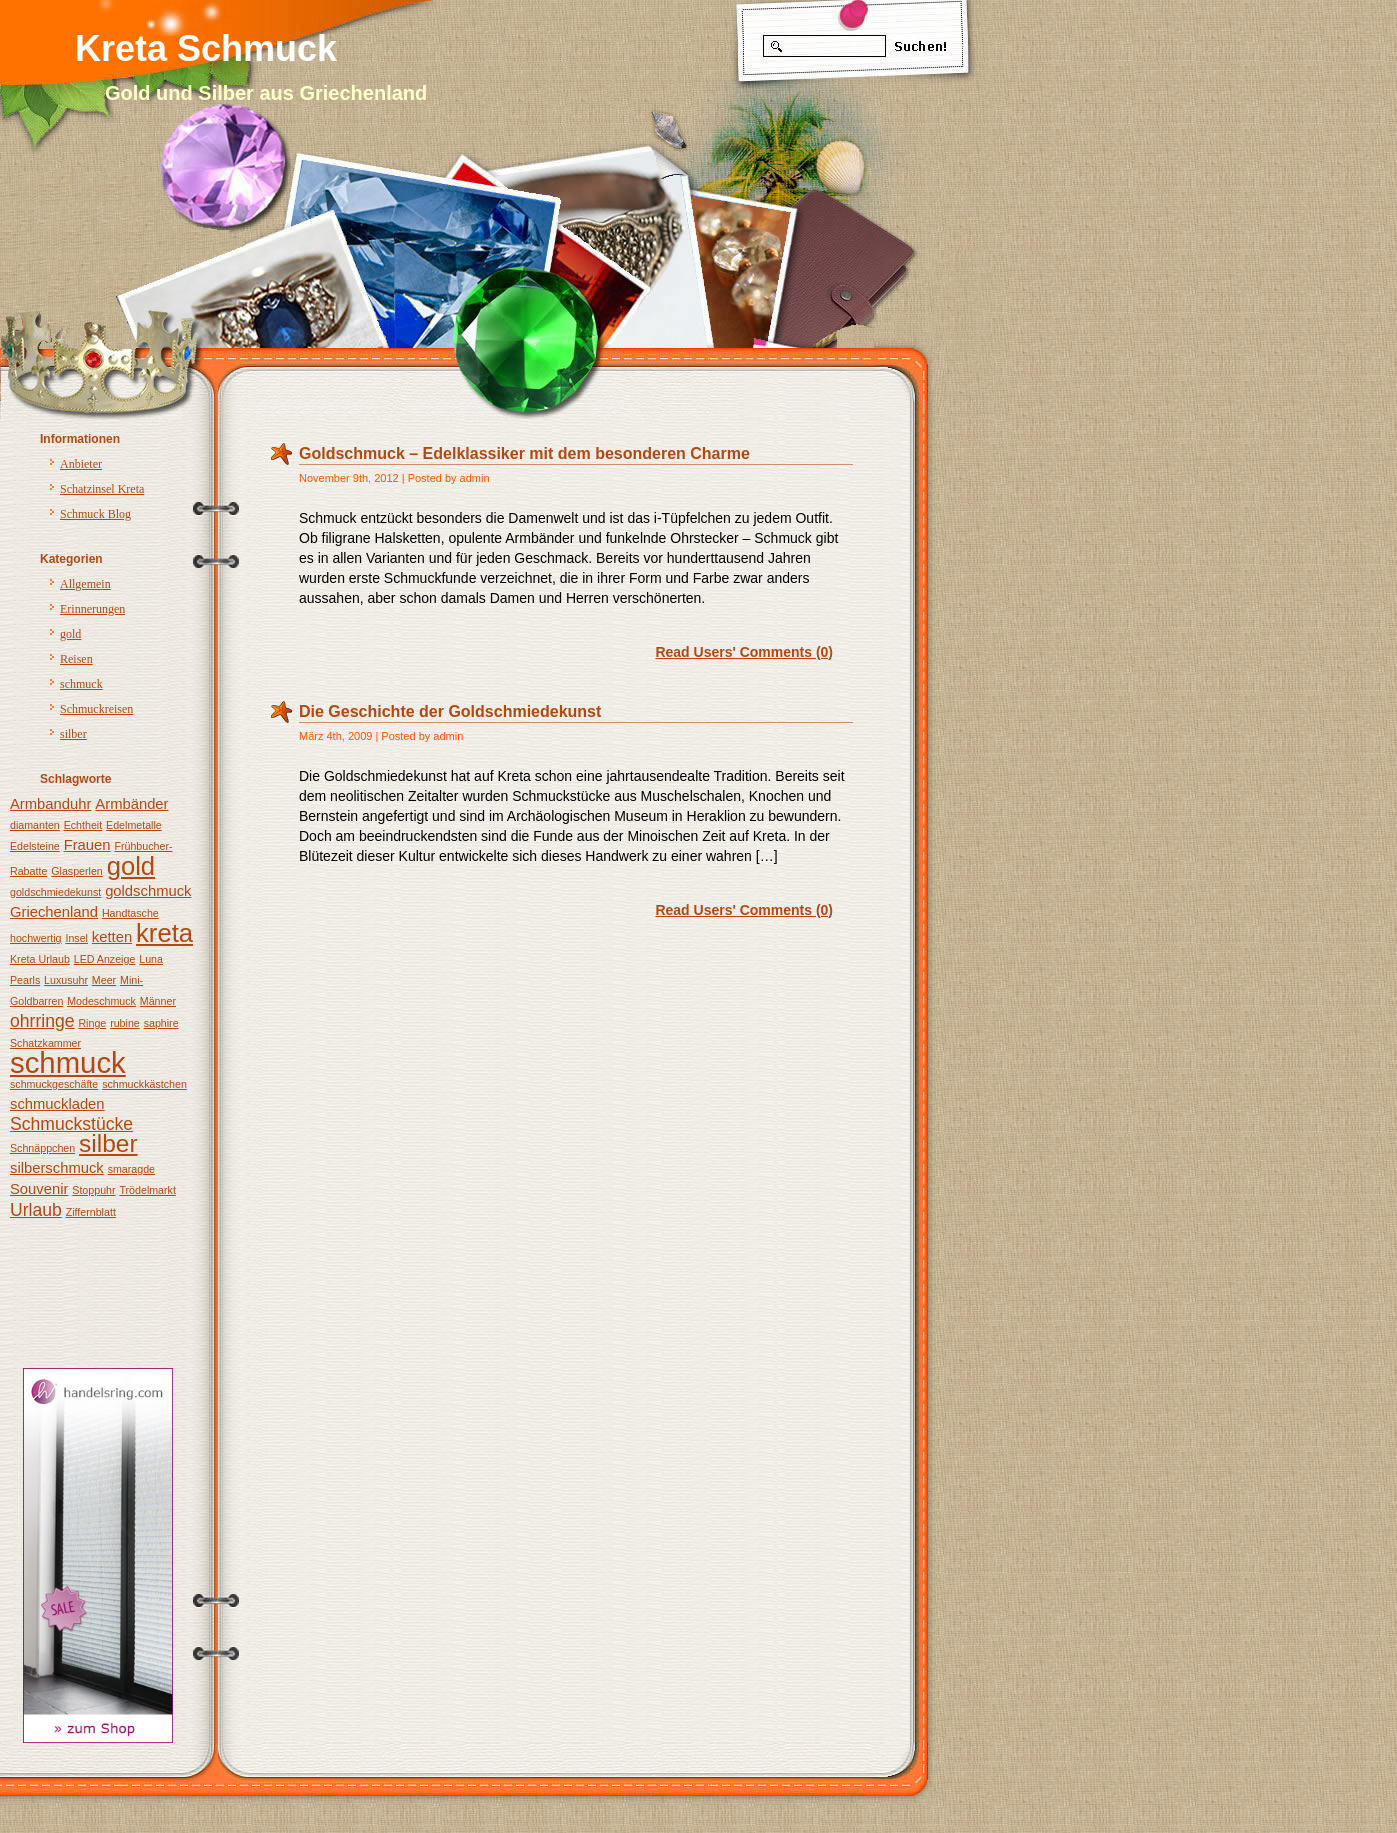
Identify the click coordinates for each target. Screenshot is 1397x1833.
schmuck (81, 684)
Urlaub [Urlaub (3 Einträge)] (36, 1210)
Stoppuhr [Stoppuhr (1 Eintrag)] (93, 1190)
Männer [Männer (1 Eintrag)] (158, 1001)
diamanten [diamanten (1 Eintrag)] (35, 825)
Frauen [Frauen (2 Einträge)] (87, 845)
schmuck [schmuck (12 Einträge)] (68, 1062)
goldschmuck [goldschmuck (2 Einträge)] (148, 891)
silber (73, 734)
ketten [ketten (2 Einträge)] (112, 937)
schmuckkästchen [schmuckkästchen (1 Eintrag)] (144, 1084)
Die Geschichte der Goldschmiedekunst (450, 711)
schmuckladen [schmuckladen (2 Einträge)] (57, 1104)
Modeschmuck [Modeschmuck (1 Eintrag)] (101, 1001)
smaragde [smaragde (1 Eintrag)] (131, 1169)
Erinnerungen (92, 609)
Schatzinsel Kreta (102, 489)
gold (70, 634)
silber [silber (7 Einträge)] (108, 1143)
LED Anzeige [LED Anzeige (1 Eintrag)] (105, 959)
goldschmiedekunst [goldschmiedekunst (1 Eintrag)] (55, 892)
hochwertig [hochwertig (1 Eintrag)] (36, 938)
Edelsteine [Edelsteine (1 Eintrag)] (35, 846)
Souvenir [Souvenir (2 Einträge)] (39, 1189)
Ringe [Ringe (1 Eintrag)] (92, 1023)
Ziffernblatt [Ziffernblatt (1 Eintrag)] (91, 1212)
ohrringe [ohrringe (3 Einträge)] (42, 1021)
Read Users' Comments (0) (744, 652)
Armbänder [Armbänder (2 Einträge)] (131, 804)
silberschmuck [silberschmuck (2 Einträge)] (57, 1168)
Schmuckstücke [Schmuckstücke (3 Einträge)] (71, 1124)
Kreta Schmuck (206, 48)
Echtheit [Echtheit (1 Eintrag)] (83, 825)
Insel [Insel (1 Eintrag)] (76, 938)
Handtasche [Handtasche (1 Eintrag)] (130, 913)
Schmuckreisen (96, 709)
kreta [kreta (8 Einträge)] (164, 933)
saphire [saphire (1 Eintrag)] (161, 1023)
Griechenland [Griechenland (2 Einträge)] (54, 912)
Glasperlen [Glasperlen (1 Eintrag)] (77, 871)
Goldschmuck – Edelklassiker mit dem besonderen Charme (524, 453)
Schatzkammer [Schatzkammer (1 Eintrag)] (45, 1043)
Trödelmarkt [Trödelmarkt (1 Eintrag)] (147, 1190)
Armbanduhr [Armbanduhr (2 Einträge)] (50, 804)
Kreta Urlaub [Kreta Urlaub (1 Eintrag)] (40, 959)
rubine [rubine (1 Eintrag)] (125, 1023)
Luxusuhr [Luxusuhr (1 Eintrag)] (66, 980)
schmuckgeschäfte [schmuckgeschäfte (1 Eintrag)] (54, 1084)
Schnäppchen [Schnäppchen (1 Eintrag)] (42, 1148)
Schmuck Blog (95, 514)
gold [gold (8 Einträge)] (131, 866)
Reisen (76, 659)
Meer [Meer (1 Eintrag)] (104, 980)
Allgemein (85, 584)
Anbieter (81, 464)
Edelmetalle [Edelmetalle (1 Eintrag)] (134, 825)
